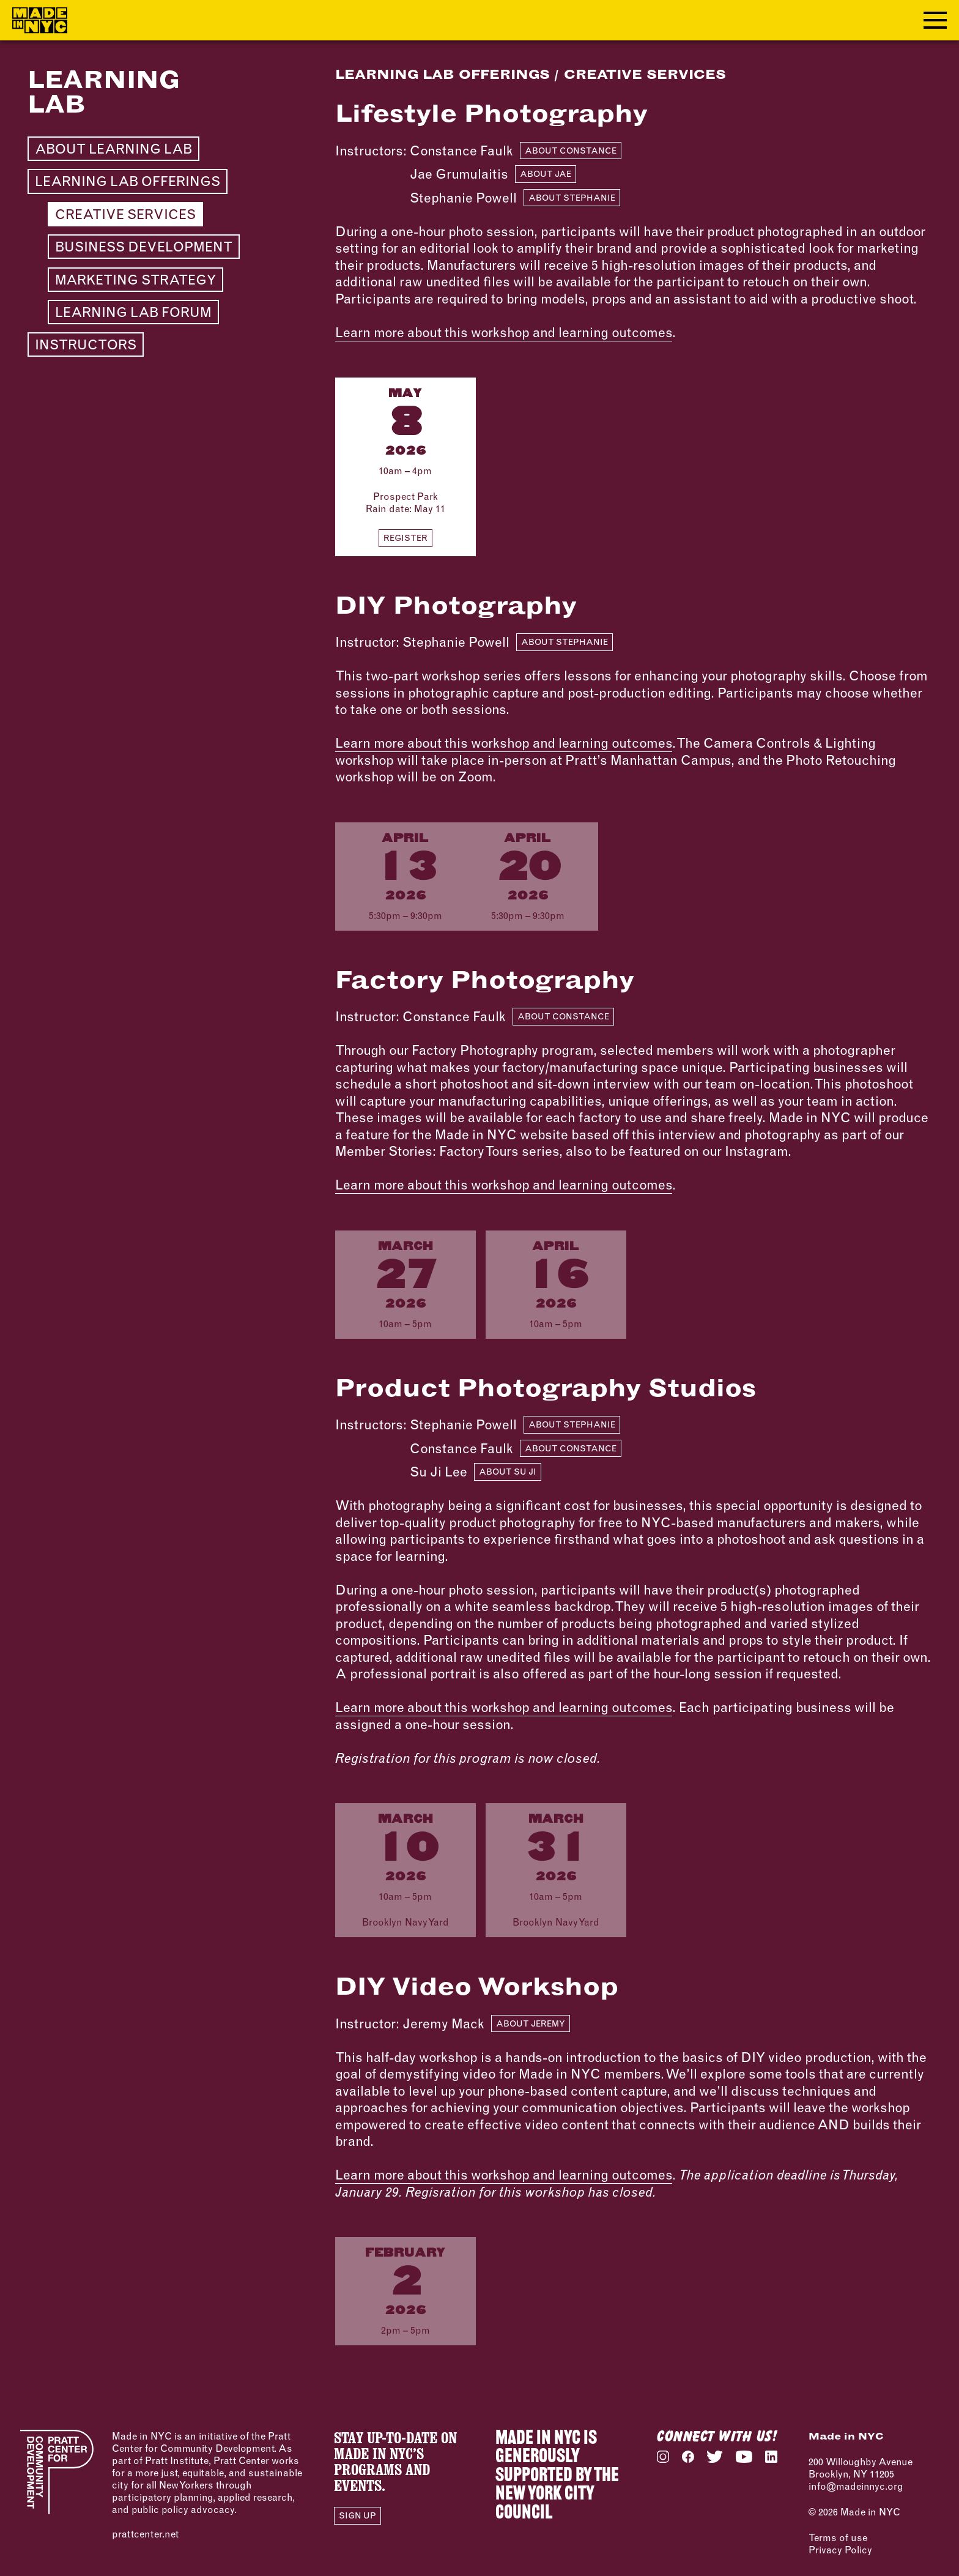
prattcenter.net (145, 2534)
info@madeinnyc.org (856, 2486)
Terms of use (838, 2537)
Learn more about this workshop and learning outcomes (503, 332)
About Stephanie (571, 197)
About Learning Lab (113, 148)
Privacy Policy (840, 2550)
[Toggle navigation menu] (935, 20)
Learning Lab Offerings (127, 181)
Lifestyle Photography (491, 113)
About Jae (545, 173)
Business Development (143, 246)
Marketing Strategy (135, 279)
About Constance (570, 150)
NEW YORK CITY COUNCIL (544, 2504)
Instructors (85, 344)
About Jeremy (530, 2023)
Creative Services (125, 214)
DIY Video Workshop (476, 1986)
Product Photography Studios (545, 1387)
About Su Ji (507, 1471)
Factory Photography (484, 979)
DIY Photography (456, 605)
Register (405, 537)
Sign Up (357, 2515)
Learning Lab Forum (133, 312)
